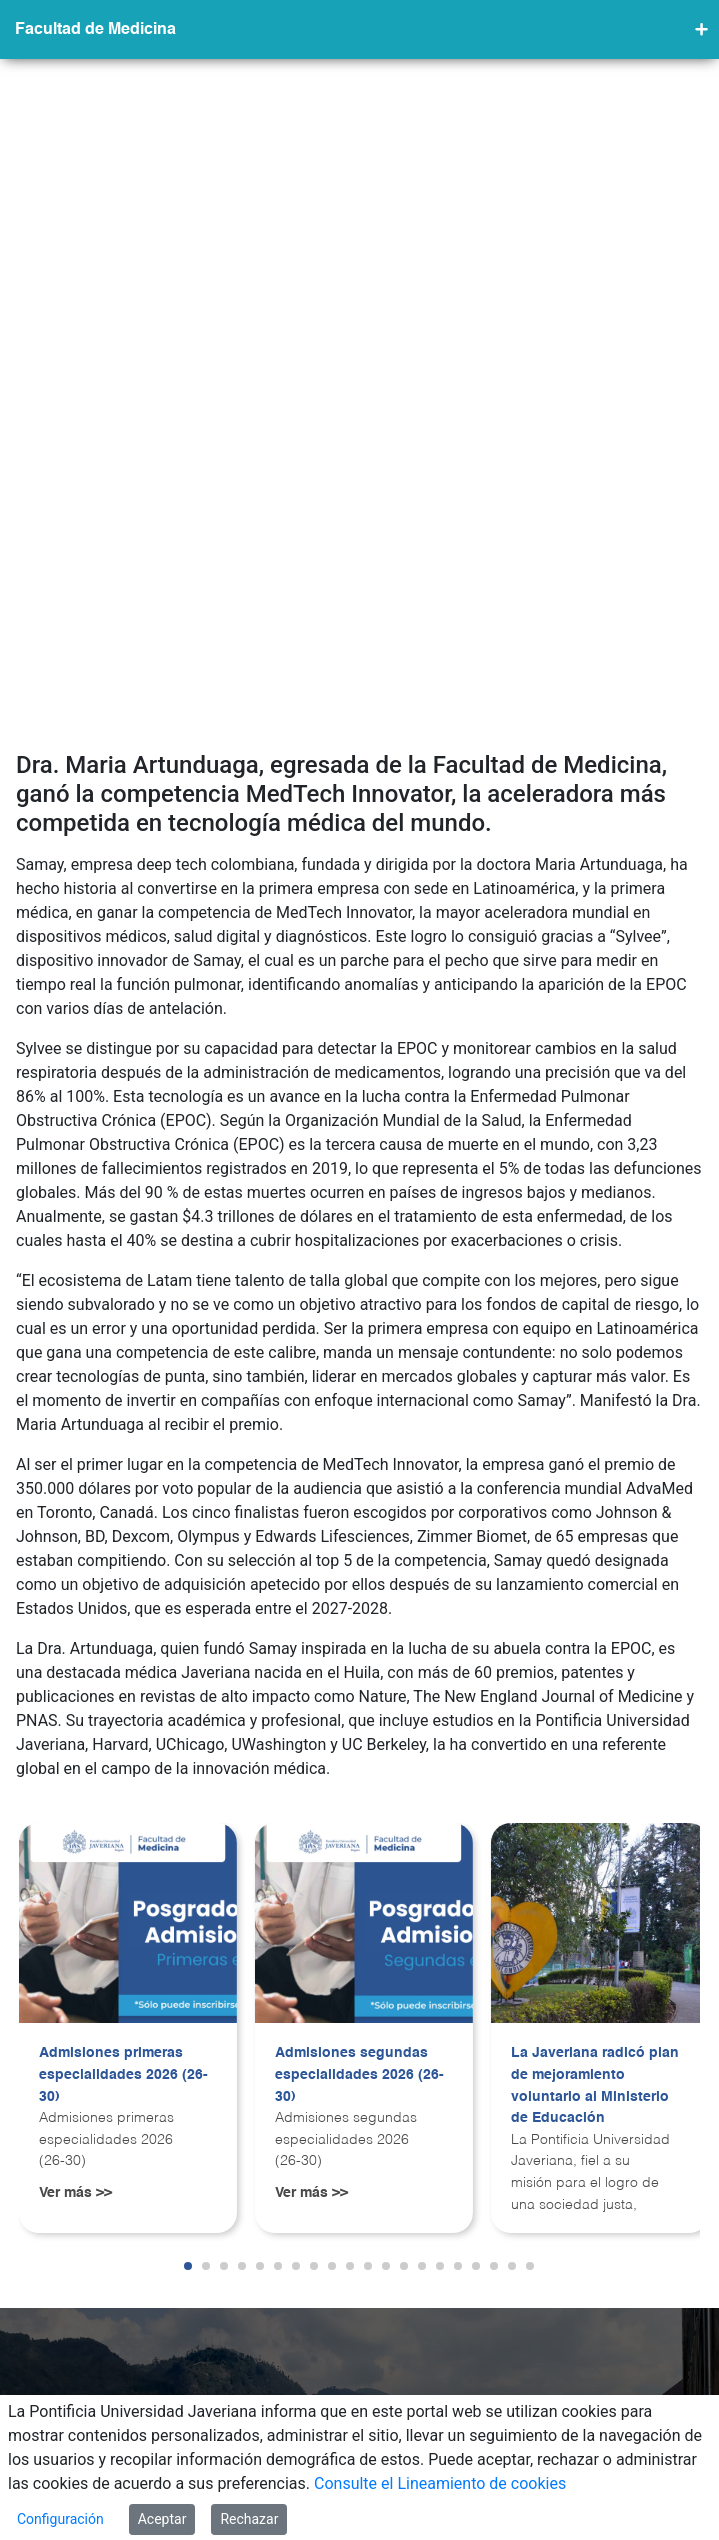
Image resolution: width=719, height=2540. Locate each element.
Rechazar (249, 2519)
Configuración (60, 2519)
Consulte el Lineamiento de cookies (440, 2483)
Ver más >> (75, 1965)
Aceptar (162, 2519)
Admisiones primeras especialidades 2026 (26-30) (123, 1846)
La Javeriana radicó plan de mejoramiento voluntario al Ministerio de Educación (595, 1857)
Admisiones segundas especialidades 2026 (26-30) (359, 1846)
